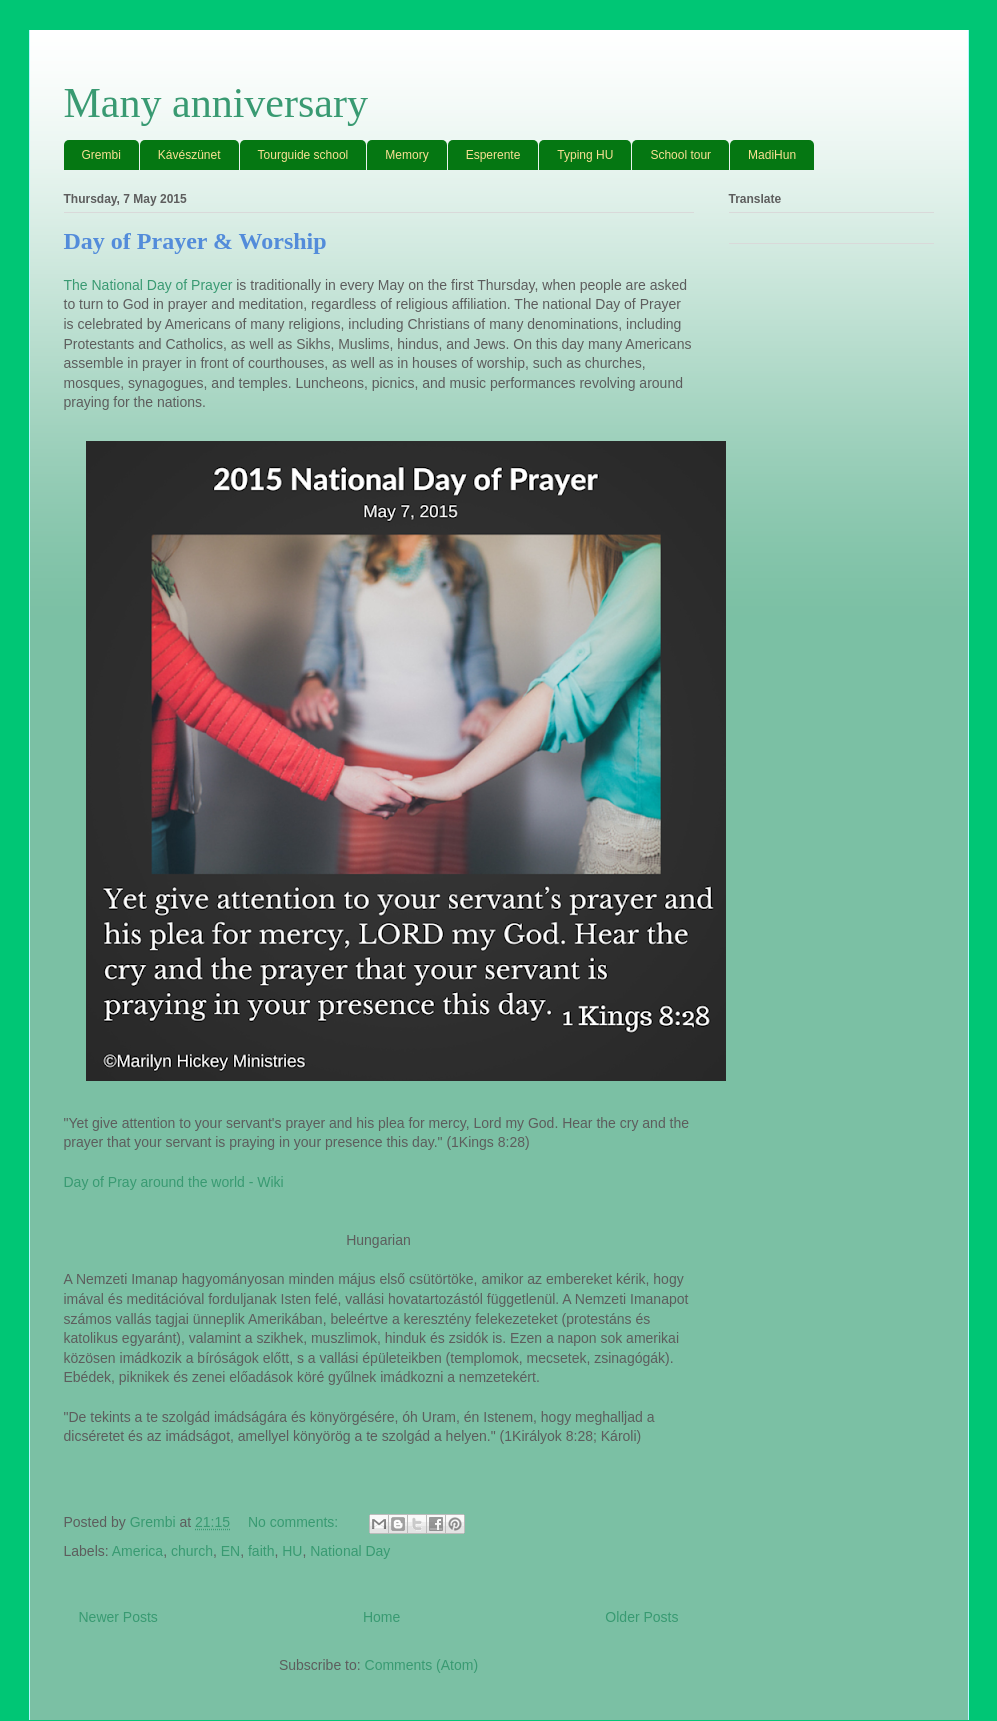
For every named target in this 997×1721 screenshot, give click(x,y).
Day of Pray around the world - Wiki (174, 1182)
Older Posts (641, 1617)
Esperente (493, 155)
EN (230, 1551)
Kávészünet (189, 155)
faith (261, 1551)
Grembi (101, 155)
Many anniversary (216, 103)
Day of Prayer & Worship (195, 241)
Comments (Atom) (422, 1665)
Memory (406, 155)
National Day (350, 1551)
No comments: (295, 1522)
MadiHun (772, 155)
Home (381, 1617)
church (192, 1551)
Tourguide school (303, 155)
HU (292, 1551)
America (137, 1551)
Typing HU (585, 155)
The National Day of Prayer (148, 285)
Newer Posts (118, 1617)
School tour (680, 155)
